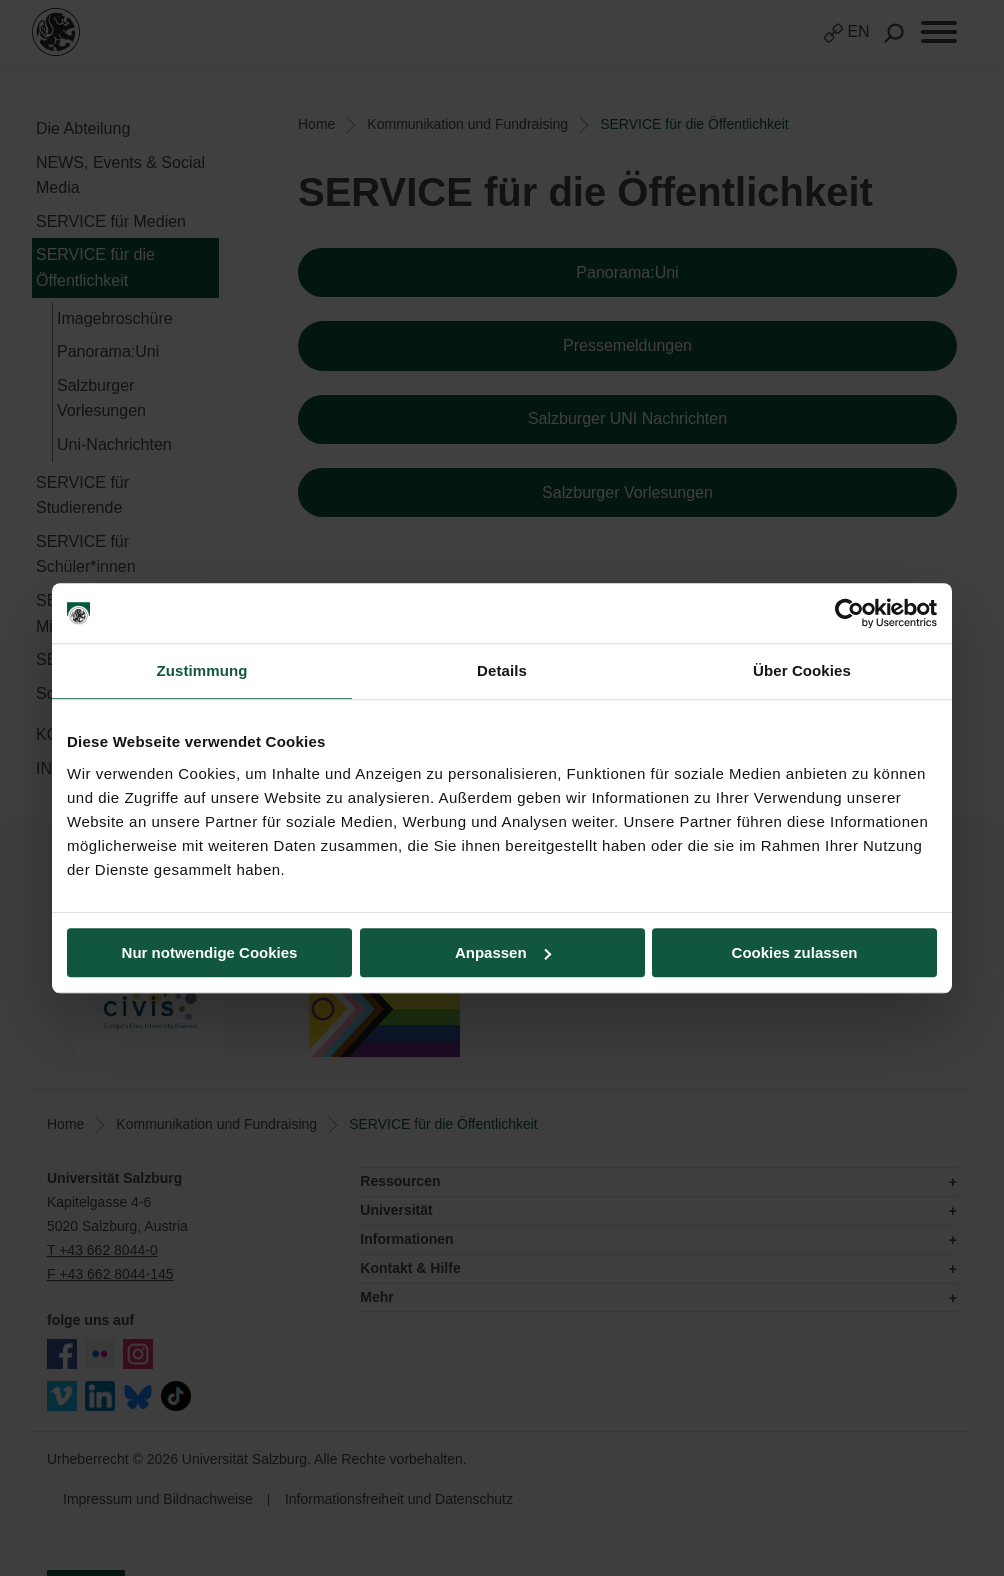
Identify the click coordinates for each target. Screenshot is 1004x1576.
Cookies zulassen (795, 952)
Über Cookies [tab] (802, 670)
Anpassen (503, 952)
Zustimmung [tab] (202, 670)
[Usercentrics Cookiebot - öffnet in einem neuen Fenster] (849, 613)
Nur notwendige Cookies (210, 952)
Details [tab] (502, 670)
